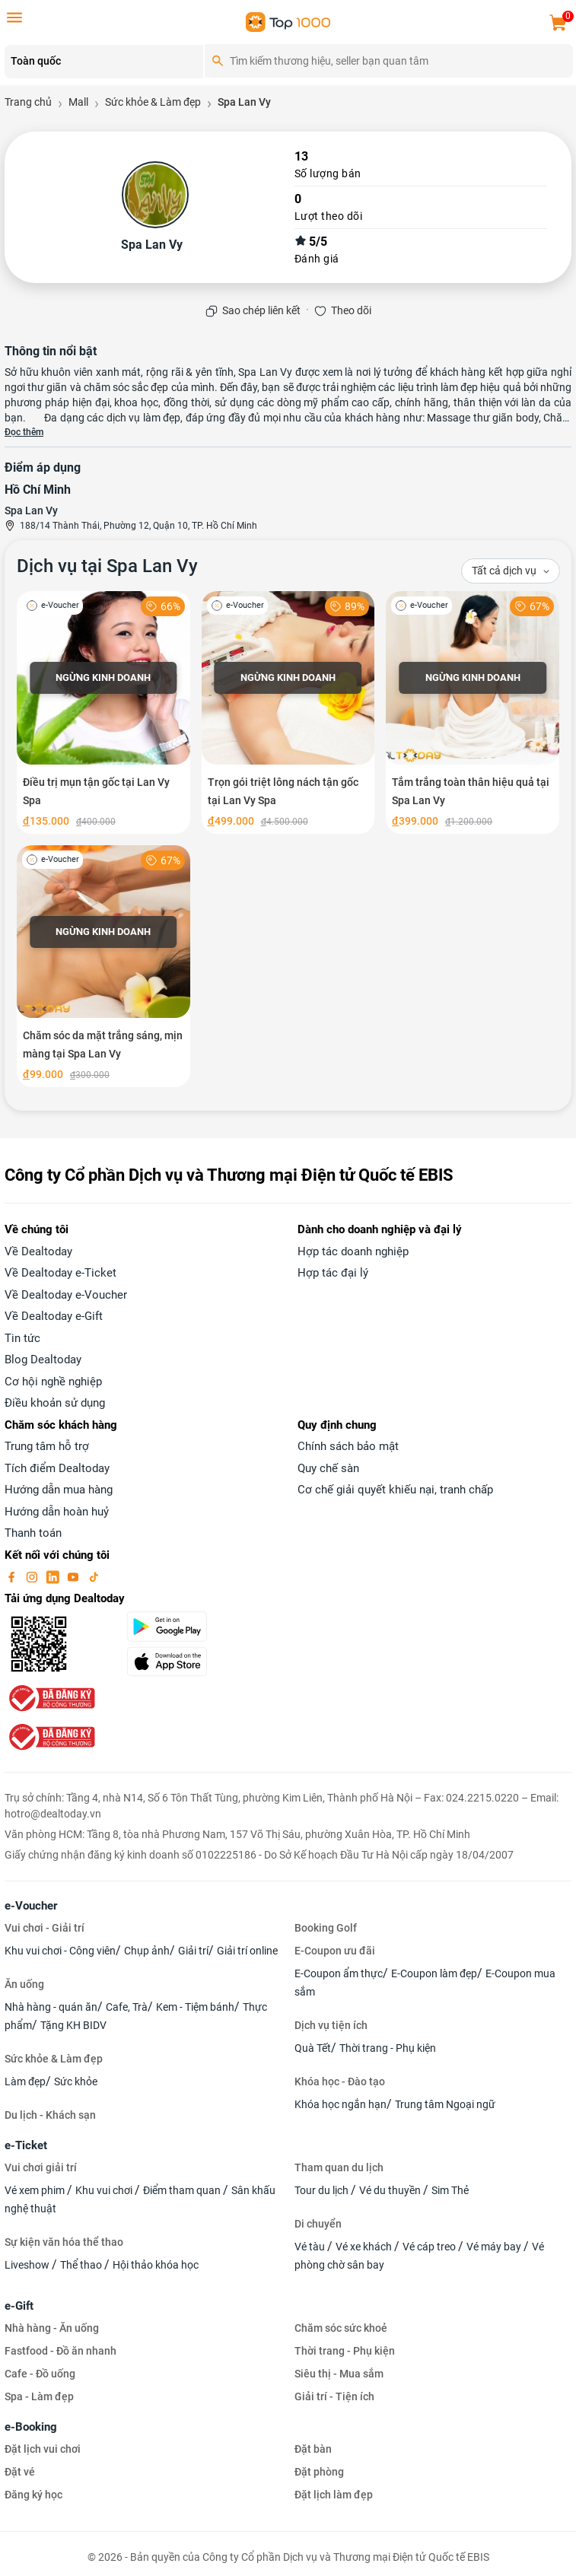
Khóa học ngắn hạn (340, 2104)
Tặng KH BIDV (73, 2025)
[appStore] (202, 1661)
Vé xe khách (365, 2246)
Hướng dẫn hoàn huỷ (57, 1512)
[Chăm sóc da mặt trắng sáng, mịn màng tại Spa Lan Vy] (103, 966)
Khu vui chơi (105, 2190)
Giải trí (193, 1951)
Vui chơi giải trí (41, 2167)
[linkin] (54, 1576)
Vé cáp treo (430, 2246)
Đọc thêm (24, 432)
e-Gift (19, 2306)
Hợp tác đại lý (333, 1273)
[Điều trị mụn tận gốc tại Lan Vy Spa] (103, 712)
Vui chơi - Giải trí (44, 1928)
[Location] (104, 61)
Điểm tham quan (183, 2190)
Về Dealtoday (38, 1251)
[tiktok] (93, 1576)
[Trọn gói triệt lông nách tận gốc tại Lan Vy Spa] (288, 712)
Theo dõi (351, 310)
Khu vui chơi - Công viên (60, 1951)
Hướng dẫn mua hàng (59, 1489)
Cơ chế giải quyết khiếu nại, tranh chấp (395, 1489)
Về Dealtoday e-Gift (54, 1316)
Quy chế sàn (328, 1468)
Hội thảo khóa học (156, 2265)
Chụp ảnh (147, 1951)
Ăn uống (24, 1984)
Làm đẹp (25, 2081)
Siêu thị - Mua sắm (338, 2374)
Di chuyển (318, 2224)
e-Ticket (26, 2145)
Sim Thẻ (450, 2190)
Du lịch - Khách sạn (50, 2115)
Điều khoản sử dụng (55, 1403)
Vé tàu (310, 2246)
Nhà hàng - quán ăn (51, 2007)
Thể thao (82, 2265)
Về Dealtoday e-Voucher (66, 1295)
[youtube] (74, 1576)
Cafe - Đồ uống (40, 2374)
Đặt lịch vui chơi (43, 2449)
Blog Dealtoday (43, 1359)
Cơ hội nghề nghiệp (53, 1381)
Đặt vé (20, 2472)
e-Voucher (31, 1906)
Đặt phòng (319, 2472)
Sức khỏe (75, 2081)
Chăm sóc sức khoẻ (340, 2328)
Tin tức (22, 1338)
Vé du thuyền (391, 2190)
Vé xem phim (36, 2190)
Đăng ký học (33, 2495)
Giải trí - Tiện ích (334, 2396)
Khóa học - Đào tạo (339, 2081)
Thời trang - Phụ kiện (387, 2048)
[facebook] (13, 1576)
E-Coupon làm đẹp (434, 1973)
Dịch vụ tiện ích (331, 2025)
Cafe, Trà (127, 2007)
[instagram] (33, 1576)
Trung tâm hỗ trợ (47, 1446)
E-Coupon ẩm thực (338, 1973)
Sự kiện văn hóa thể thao (64, 2242)
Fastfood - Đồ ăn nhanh (60, 2351)
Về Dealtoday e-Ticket (60, 1273)
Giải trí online (247, 1951)
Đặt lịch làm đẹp (333, 2495)
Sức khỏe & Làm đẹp (54, 2059)
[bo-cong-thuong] (50, 1698)
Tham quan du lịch (338, 2167)
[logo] (288, 21)
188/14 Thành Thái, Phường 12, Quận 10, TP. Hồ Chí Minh (138, 525)
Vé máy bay (494, 2246)
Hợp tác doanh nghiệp (353, 1251)
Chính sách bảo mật (348, 1446)
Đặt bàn (313, 2449)
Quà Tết (312, 2048)
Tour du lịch (322, 2190)
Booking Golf (325, 1928)
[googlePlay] (202, 1626)
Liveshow (28, 2265)
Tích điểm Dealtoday (57, 1468)
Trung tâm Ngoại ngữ (445, 2104)
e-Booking (31, 2427)
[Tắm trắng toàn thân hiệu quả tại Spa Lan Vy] (472, 712)
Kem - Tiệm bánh (195, 2007)
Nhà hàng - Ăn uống (52, 2328)
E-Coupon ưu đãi (334, 1951)
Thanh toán (33, 1533)
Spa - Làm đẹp (39, 2396)
